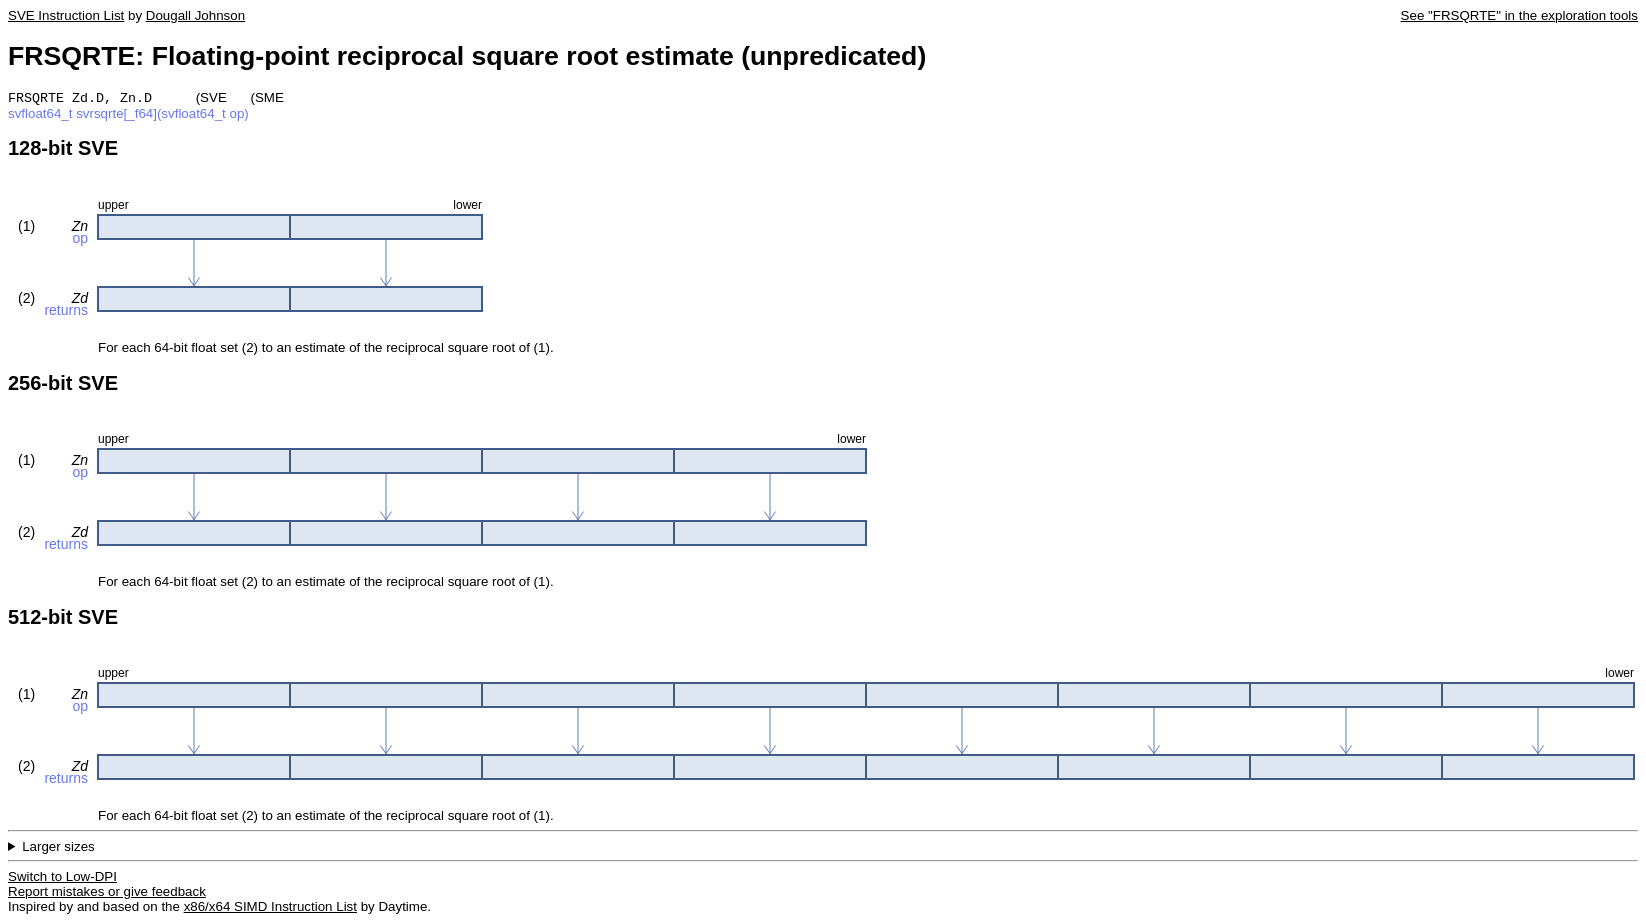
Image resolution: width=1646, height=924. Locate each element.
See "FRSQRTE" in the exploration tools (1519, 15)
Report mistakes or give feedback (107, 893)
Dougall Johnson (195, 15)
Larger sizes (58, 848)
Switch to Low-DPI (62, 878)
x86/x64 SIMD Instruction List (270, 908)
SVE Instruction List (66, 15)
